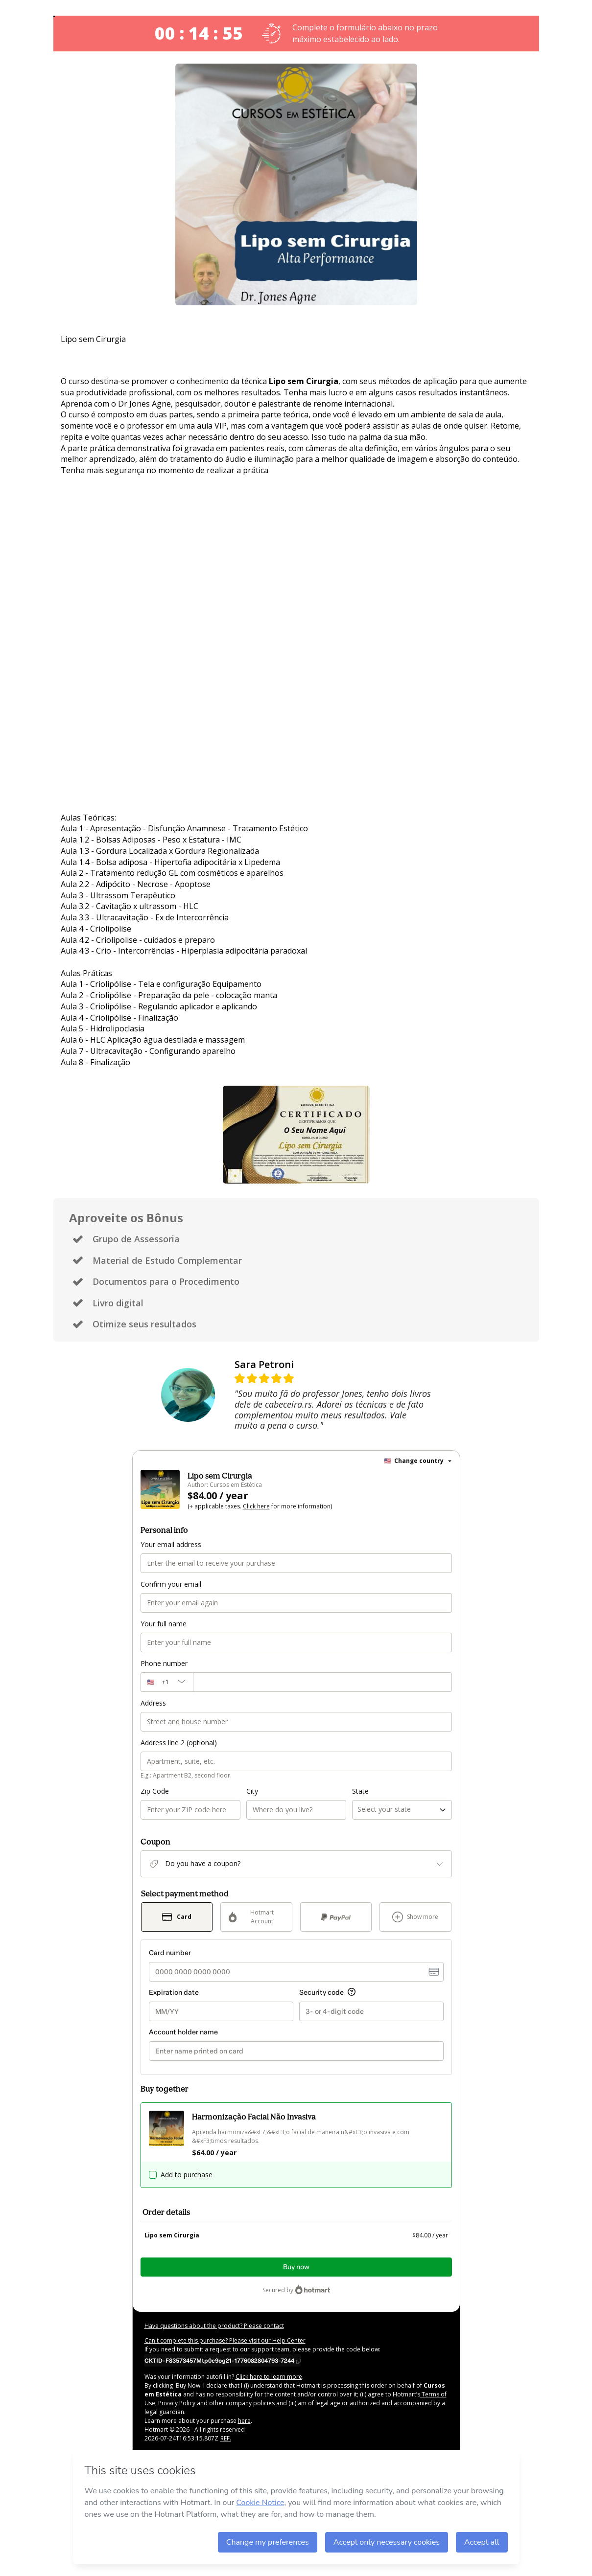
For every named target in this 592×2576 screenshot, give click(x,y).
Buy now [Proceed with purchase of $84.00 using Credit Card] (296, 2267)
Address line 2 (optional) (179, 1742)
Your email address (171, 1544)
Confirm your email (171, 1584)
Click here (256, 1506)
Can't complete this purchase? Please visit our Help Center (225, 2340)
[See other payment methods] (415, 1917)
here (244, 2420)
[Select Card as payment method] (177, 1917)
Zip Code (155, 1791)
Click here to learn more (269, 2376)
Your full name (164, 1623)
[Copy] (222, 2360)
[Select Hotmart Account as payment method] (256, 1917)
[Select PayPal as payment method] (336, 1917)
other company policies (242, 2403)
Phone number (164, 1663)
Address (153, 1703)
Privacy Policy (176, 2403)
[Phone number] (322, 1682)
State (360, 1791)
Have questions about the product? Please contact (214, 2326)
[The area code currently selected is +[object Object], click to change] (167, 1682)
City (252, 1791)
